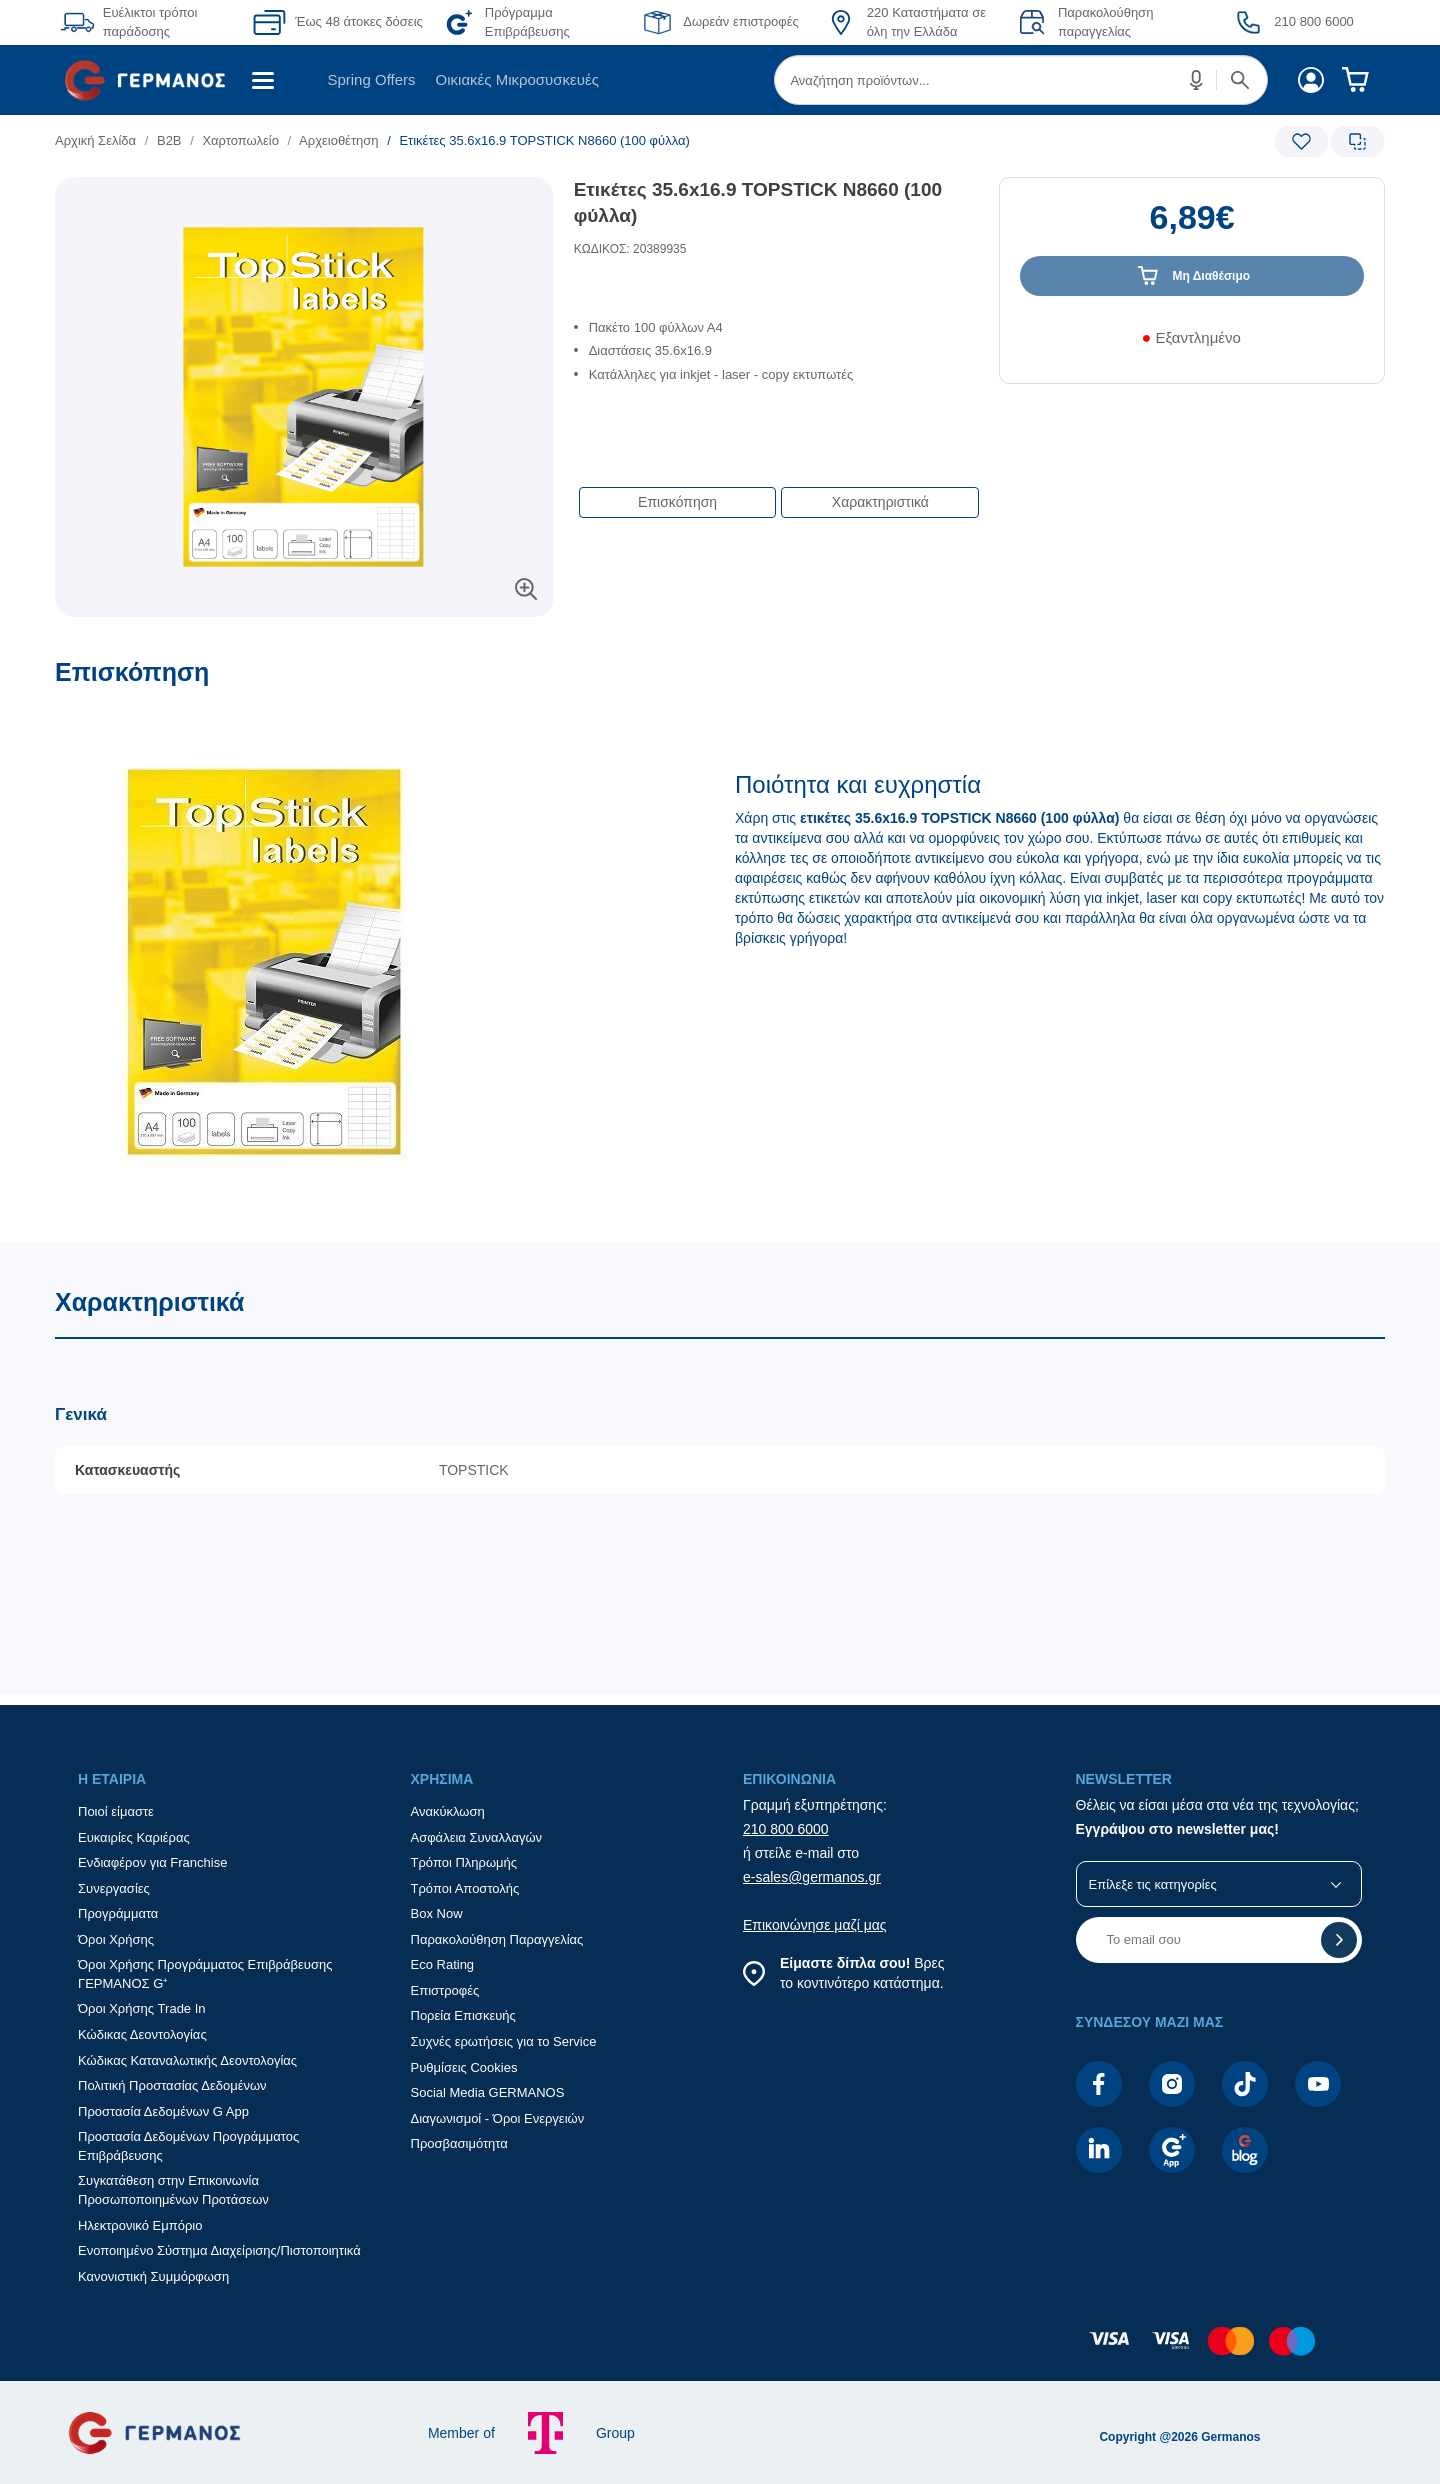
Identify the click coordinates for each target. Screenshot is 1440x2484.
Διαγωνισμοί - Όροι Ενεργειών (498, 2118)
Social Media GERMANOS (488, 2092)
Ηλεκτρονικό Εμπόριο (140, 2225)
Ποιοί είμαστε (116, 1811)
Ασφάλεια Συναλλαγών (477, 1837)
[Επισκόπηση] (720, 949)
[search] (1021, 80)
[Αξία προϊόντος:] (1192, 227)
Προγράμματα (118, 1913)
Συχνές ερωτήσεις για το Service (504, 2041)
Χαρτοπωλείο (240, 140)
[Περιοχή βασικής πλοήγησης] (720, 80)
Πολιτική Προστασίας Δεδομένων (172, 2085)
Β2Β (169, 140)
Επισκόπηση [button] (677, 502)
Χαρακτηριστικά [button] (880, 502)
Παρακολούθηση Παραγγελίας (497, 1939)
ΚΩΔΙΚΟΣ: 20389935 (630, 249)
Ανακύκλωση (448, 1811)
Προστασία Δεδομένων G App (163, 2111)
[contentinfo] (720, 2351)
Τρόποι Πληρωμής (464, 1862)
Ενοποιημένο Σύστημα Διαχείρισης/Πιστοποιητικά (219, 2250)
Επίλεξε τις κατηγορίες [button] (1153, 1884)
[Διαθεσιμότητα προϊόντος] (1192, 345)
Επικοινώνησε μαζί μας (815, 1925)
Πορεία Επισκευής (463, 2015)
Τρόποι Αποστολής (465, 1888)
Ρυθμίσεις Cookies (464, 2067)
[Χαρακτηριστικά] (720, 1469)
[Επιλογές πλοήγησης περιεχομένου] (777, 492)
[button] (1197, 80)
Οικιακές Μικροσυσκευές (517, 79)
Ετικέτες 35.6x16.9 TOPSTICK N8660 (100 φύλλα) (758, 203)
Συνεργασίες (114, 1888)
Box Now (437, 1913)
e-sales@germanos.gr (812, 1877)
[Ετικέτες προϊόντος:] (304, 199)
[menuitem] (152, 80)
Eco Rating (443, 1964)
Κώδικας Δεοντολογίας (142, 2034)
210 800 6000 (786, 1829)
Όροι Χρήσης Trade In (142, 2008)
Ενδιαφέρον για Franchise (152, 1862)
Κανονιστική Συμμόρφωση (153, 2276)
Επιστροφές (445, 1990)
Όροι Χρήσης (116, 1939)
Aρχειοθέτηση (338, 140)
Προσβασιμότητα (459, 2143)
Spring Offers (371, 79)
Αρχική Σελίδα (95, 140)
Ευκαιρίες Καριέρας (134, 1837)
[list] (607, 140)
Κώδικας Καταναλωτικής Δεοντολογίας (187, 2060)
